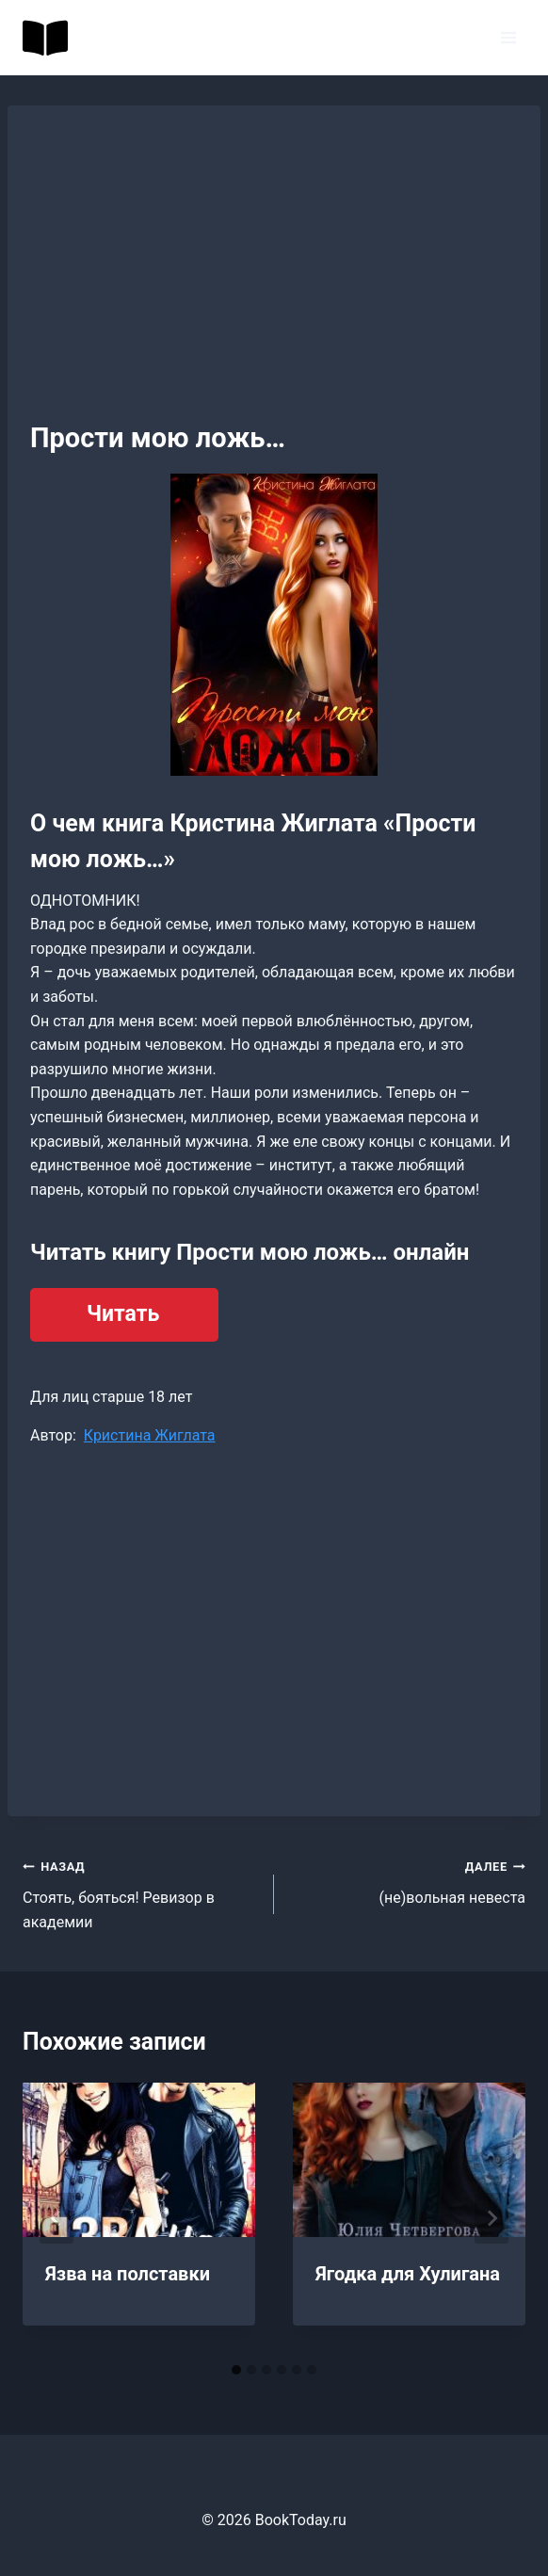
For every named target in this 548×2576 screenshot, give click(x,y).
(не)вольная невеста (407, 1880)
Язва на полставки (127, 2273)
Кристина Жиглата (150, 1435)
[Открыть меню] (508, 37)
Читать (123, 1314)
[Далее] (491, 2218)
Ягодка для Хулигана (407, 2273)
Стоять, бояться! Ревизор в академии (141, 1892)
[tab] (236, 2370)
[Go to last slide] (56, 2218)
